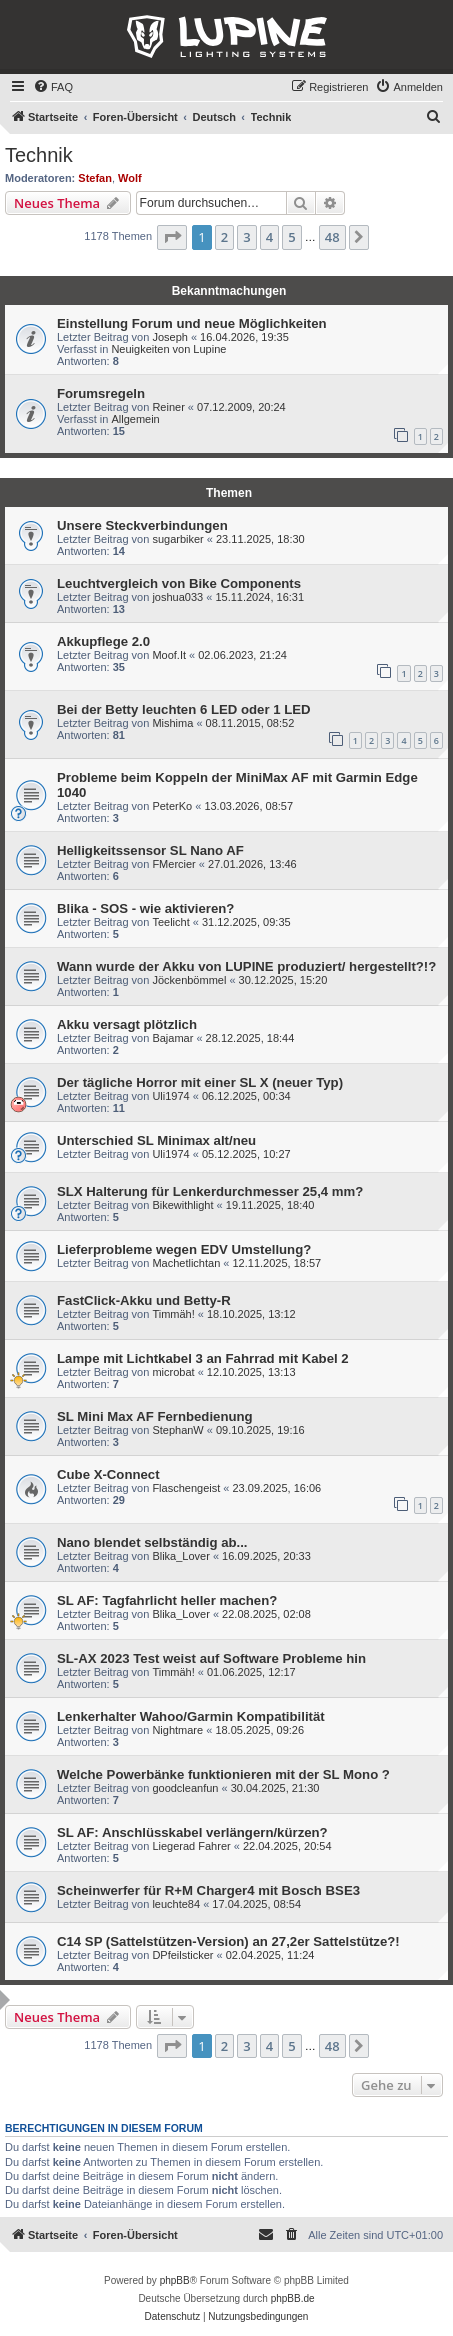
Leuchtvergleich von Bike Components (179, 583)
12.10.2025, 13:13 (251, 1372)
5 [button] (291, 237)
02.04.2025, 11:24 (270, 1955)
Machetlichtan (186, 1263)
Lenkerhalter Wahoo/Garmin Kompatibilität (191, 1716)
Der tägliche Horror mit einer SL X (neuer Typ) (200, 1082)
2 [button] (224, 237)
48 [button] (332, 237)
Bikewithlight (182, 1205)
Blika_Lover (180, 1556)
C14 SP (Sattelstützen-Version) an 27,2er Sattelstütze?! (228, 1941)
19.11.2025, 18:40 (270, 1205)
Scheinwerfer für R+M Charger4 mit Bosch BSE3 (208, 1890)
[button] (172, 237)
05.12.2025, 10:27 (246, 1154)
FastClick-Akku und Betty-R (144, 1300)
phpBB (175, 2280)
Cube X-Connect (108, 1474)
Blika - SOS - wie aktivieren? (145, 908)
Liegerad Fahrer (191, 1846)
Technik (39, 155)
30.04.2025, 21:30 (275, 1788)
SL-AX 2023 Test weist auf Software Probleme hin (211, 1658)
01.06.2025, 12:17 (251, 1672)
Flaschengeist (186, 1488)
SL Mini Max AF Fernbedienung (155, 1416)
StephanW (177, 1430)
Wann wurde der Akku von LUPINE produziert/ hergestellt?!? (246, 966)
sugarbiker (177, 539)
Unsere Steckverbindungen (142, 525)
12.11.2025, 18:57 (277, 1263)
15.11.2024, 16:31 (259, 597)
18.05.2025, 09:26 (259, 1730)
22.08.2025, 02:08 (266, 1614)
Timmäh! (173, 1314)
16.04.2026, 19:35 (244, 337)
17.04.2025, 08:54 (256, 1904)
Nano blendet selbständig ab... (152, 1542)
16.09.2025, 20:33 (266, 1556)
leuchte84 (176, 1904)
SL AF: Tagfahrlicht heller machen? (167, 1600)
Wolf (130, 178)
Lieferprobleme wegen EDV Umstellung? (184, 1249)
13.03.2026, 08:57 (248, 806)
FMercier (173, 864)
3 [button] (246, 237)
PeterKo (172, 806)
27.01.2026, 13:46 (252, 864)
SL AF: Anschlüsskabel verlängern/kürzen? (192, 1832)
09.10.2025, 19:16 (260, 1430)
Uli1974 (170, 1096)
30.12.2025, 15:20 (283, 980)
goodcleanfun (185, 1788)
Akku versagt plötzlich (127, 1024)
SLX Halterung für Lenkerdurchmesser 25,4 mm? (210, 1191)
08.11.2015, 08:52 (250, 723)
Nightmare (177, 1730)
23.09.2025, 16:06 (277, 1488)
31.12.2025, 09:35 (246, 922)
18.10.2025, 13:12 (251, 1314)
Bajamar (172, 1038)
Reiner (168, 407)
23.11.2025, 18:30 (260, 539)
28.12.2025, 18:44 (250, 1038)
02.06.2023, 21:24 (242, 655)
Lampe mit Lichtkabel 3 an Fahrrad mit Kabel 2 (203, 1358)
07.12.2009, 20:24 (241, 407)
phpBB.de (293, 2298)
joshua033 (177, 597)
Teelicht (170, 922)
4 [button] (269, 237)
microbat (173, 1372)
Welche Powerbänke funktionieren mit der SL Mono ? (223, 1774)
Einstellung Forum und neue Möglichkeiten (192, 323)
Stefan (95, 178)
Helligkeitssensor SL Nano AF (150, 850)
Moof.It (169, 655)
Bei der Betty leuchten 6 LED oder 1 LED (184, 709)
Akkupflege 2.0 (103, 641)
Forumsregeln (101, 393)
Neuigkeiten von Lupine (168, 349)
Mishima (172, 723)
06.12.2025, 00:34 (246, 1096)
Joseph (169, 337)
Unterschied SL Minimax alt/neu (156, 1140)
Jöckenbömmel (189, 980)
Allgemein (135, 419)
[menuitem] (53, 87)
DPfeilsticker (182, 1955)
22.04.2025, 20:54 (287, 1846)
